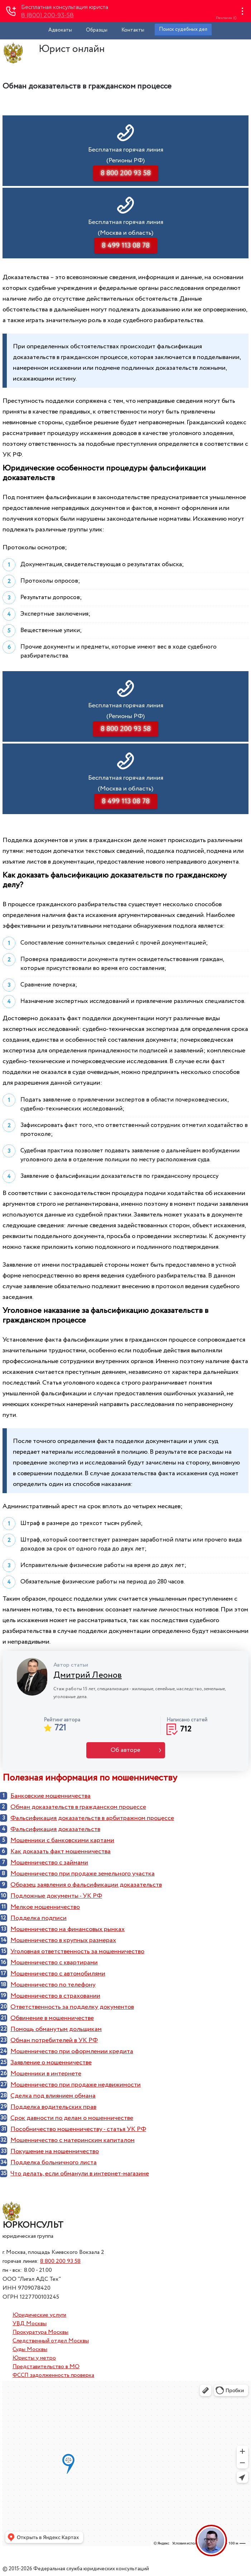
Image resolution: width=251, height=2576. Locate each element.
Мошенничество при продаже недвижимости (75, 2084)
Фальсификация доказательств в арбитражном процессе (92, 1818)
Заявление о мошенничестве (51, 2062)
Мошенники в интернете (45, 2073)
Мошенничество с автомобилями (57, 1973)
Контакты (132, 30)
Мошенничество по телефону (53, 1984)
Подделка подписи (38, 1918)
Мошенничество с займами (49, 1862)
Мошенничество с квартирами (54, 1962)
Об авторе (125, 1750)
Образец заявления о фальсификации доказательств (86, 1884)
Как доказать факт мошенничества (60, 1851)
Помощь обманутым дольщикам (56, 2029)
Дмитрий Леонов (87, 1675)
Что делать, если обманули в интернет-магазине (79, 2173)
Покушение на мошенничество (54, 2151)
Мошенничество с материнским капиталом (72, 2140)
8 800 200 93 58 (60, 2261)
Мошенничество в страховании (55, 1996)
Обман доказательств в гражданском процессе (78, 1807)
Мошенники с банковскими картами (62, 1840)
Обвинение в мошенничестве (52, 2018)
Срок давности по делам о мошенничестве (71, 2118)
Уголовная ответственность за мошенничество (77, 1951)
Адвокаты (60, 30)
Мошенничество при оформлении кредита (71, 2051)
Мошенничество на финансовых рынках (67, 1929)
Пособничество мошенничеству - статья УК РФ (78, 2129)
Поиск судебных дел (183, 29)
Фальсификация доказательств (55, 1829)
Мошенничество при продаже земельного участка (82, 1873)
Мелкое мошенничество (45, 1907)
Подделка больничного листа (53, 2162)
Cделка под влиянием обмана (53, 2096)
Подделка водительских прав (53, 2107)
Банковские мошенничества (50, 1796)
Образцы (96, 30)
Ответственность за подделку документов (72, 2007)
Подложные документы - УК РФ (56, 1896)
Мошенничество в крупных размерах (63, 1940)
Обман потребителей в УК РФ (54, 2040)
